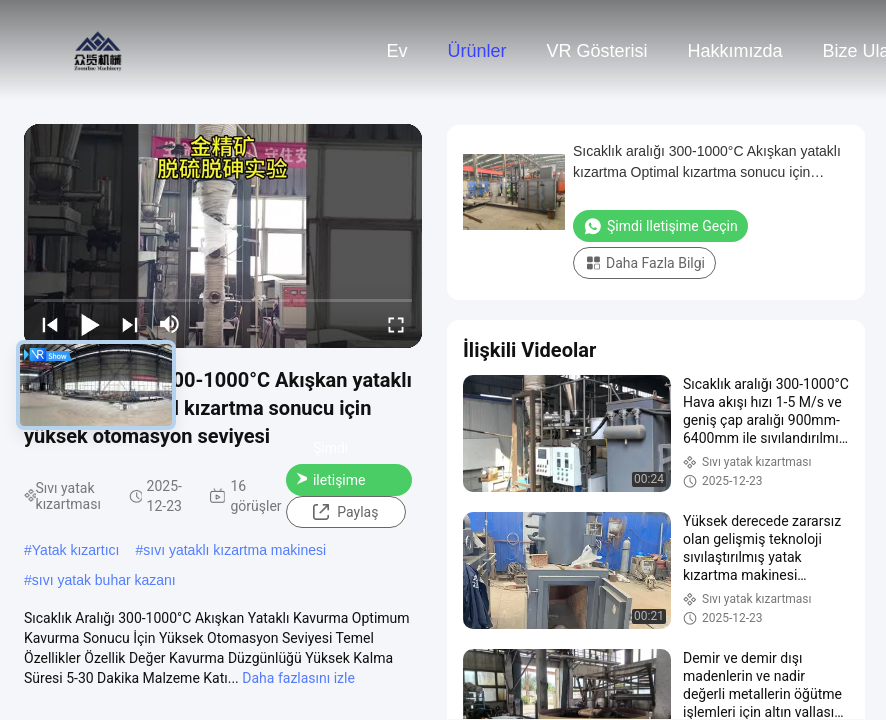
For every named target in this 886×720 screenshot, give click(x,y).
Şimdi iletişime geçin (331, 480)
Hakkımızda (735, 51)
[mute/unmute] (170, 324)
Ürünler (476, 51)
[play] (223, 236)
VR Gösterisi (597, 51)
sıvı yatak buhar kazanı (104, 580)
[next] (130, 324)
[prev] (50, 324)
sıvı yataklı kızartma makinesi (234, 550)
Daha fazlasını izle (298, 678)
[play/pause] (90, 324)
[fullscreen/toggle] (396, 324)
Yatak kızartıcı (76, 550)
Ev (396, 51)
